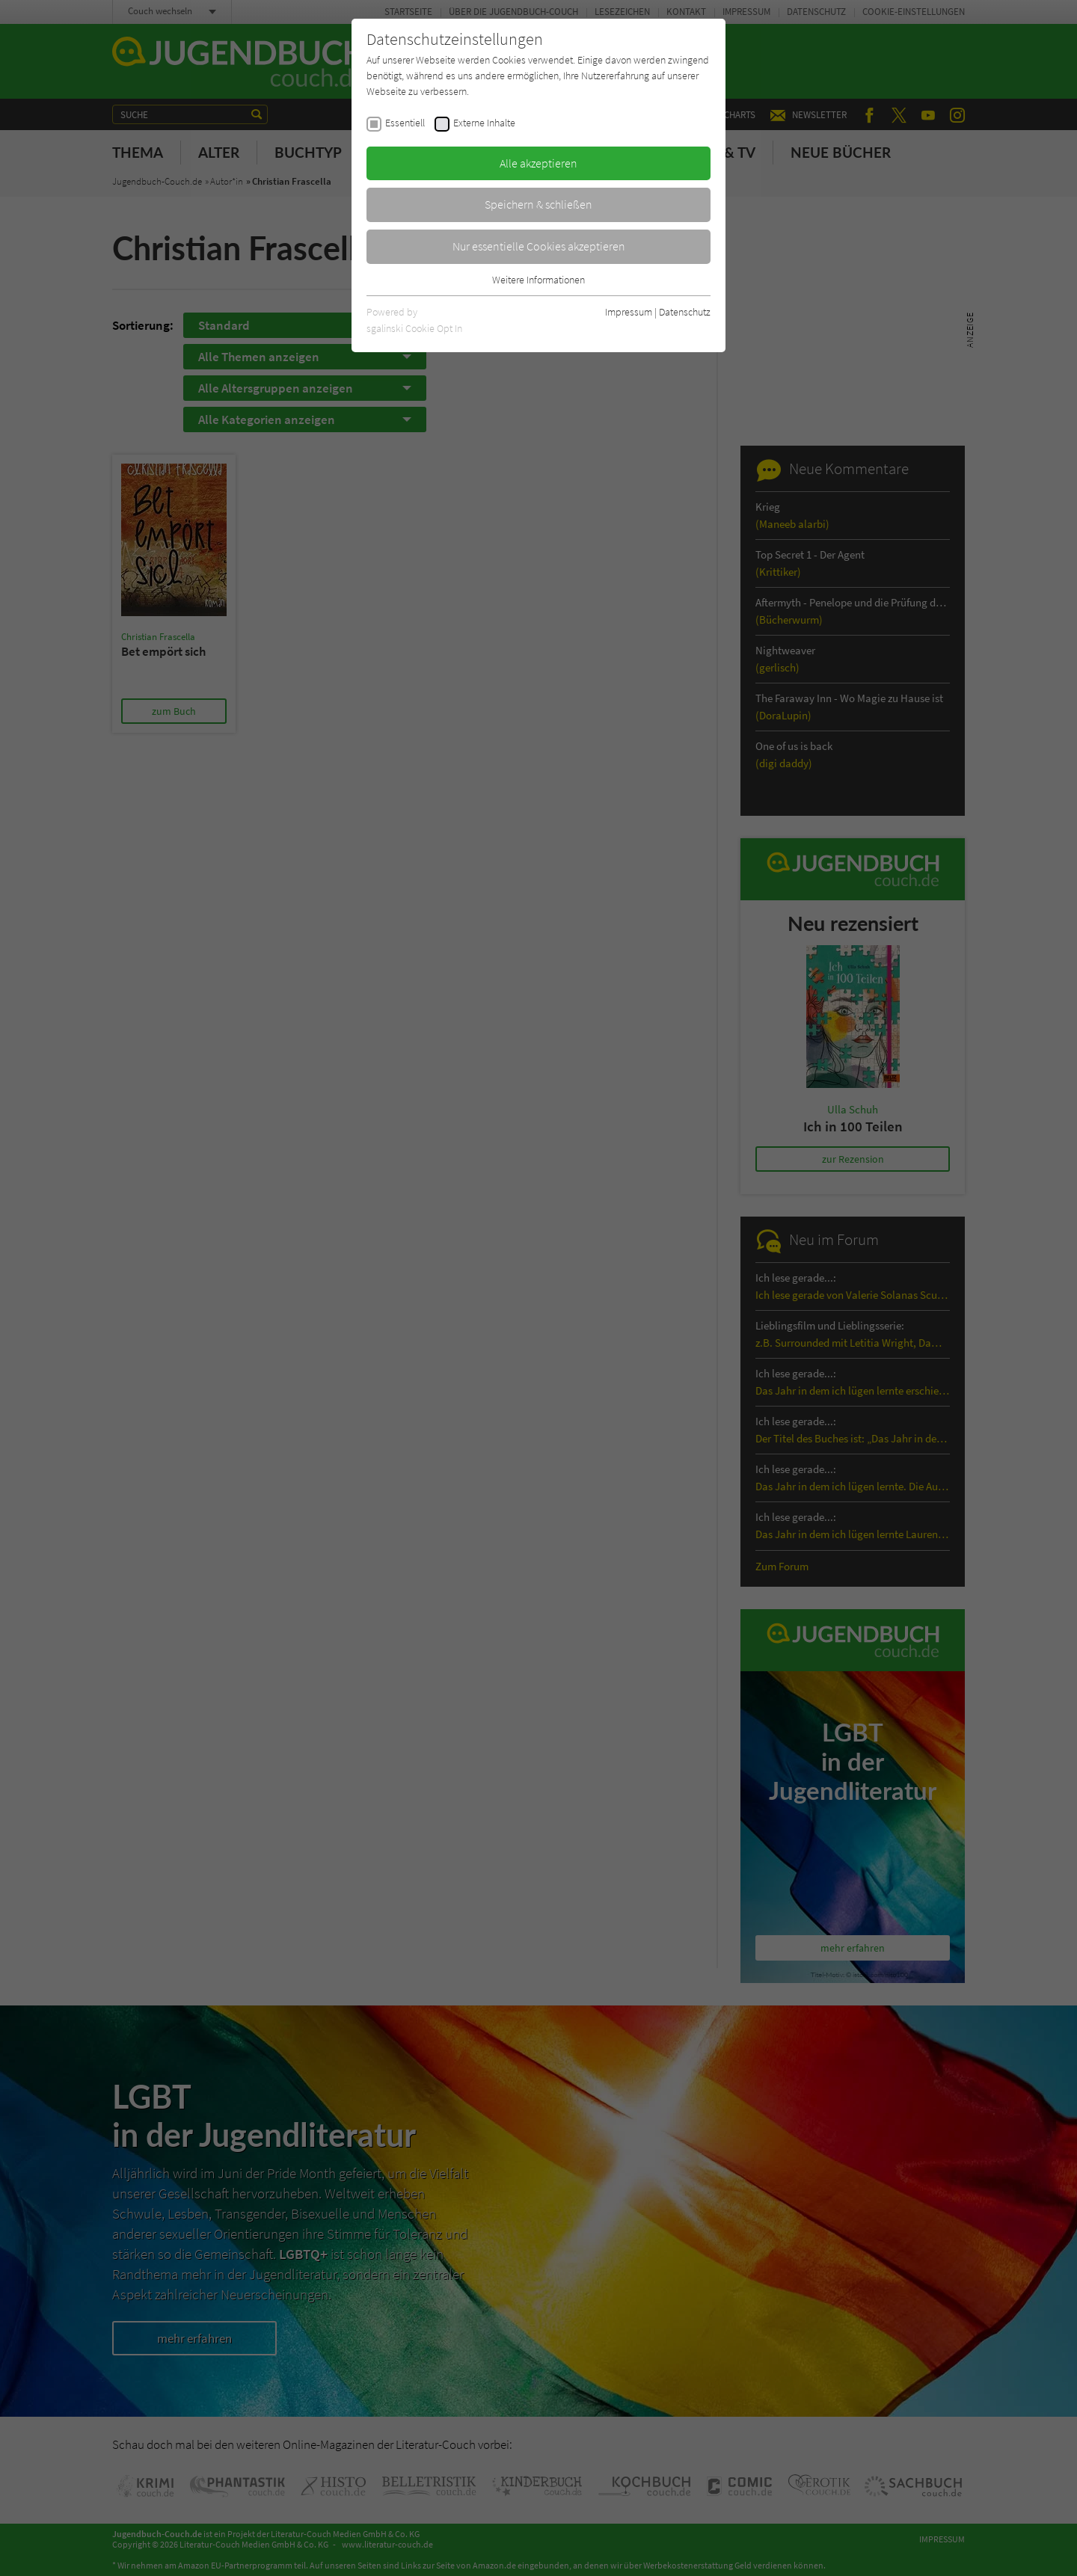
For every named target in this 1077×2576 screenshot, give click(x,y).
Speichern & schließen (538, 204)
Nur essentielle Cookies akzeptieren (538, 246)
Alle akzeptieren (538, 163)
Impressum (628, 312)
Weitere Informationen (538, 279)
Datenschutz (685, 312)
